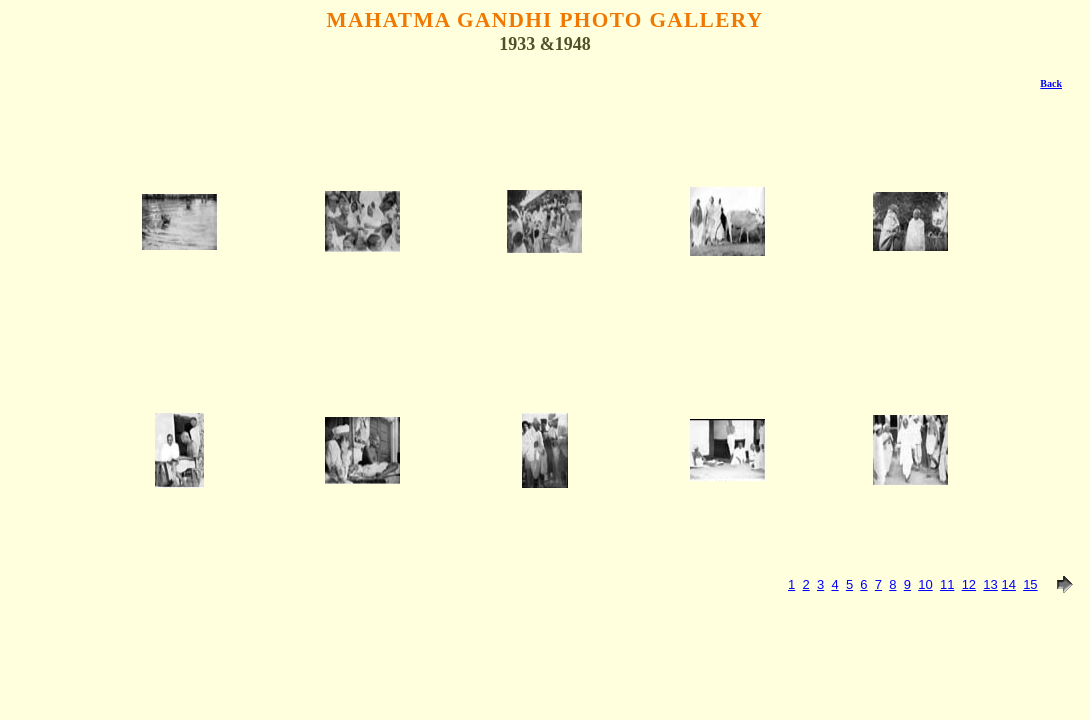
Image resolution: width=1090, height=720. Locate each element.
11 (947, 584)
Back (1051, 83)
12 (969, 584)
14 (1008, 584)
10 (925, 584)
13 (990, 584)
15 (1030, 584)
